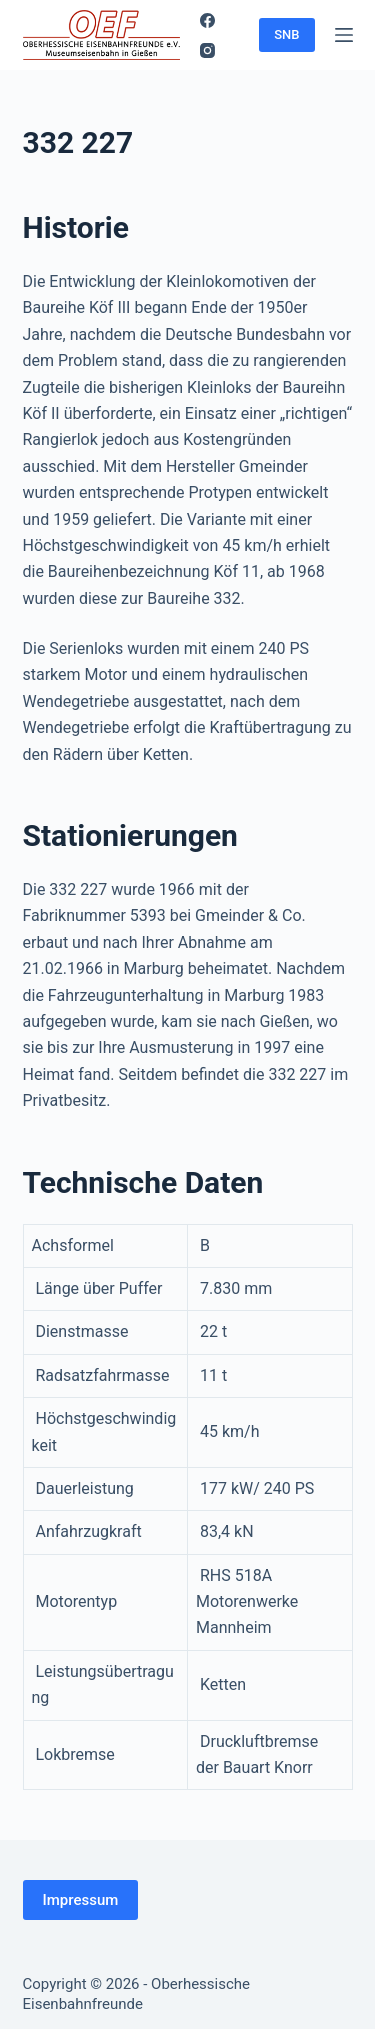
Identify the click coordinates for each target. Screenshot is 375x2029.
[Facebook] (207, 20)
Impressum (81, 1900)
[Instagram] (207, 50)
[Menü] (344, 35)
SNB (286, 34)
